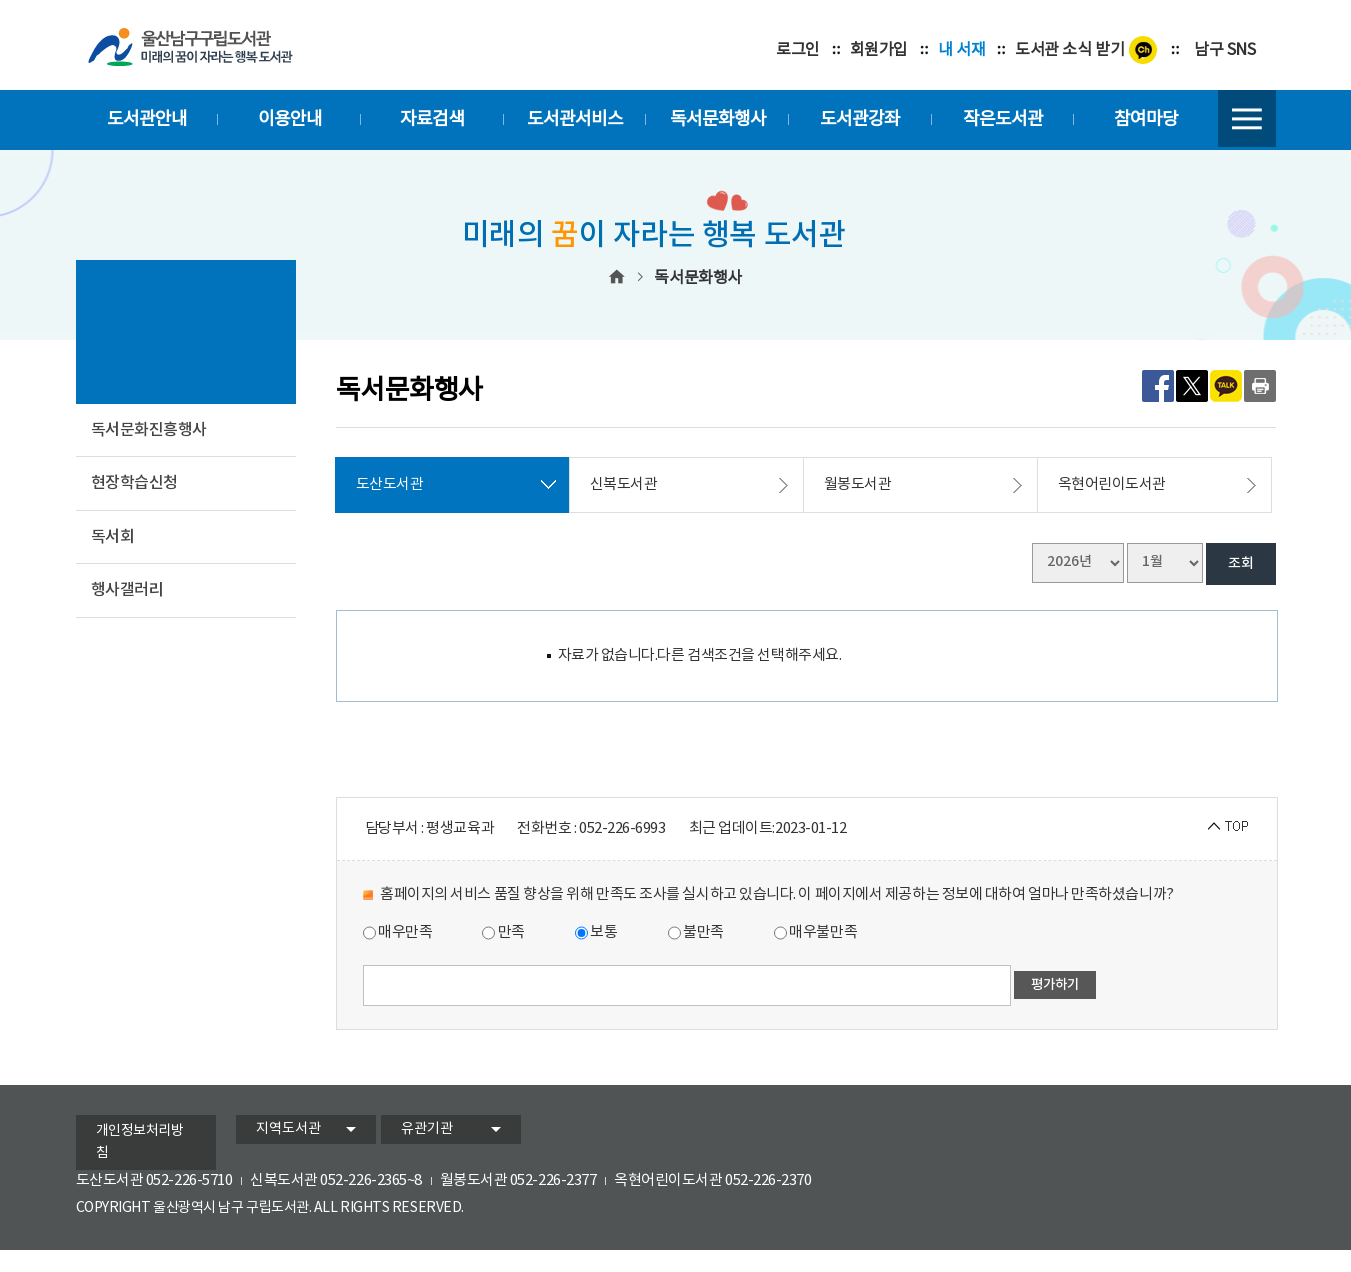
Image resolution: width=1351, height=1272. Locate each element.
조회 (1241, 563)
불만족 (696, 932)
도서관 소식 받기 (1069, 50)
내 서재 (961, 50)
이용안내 (290, 119)
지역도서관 (288, 1129)
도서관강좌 (860, 119)
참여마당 (1146, 119)
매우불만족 (815, 932)
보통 (596, 932)
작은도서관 (1003, 119)
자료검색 (432, 119)
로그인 (798, 50)
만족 (503, 932)
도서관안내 (147, 119)
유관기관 (427, 1129)
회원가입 (879, 50)
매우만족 (398, 932)
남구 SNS (1224, 50)
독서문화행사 (718, 119)
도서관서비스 (575, 119)
